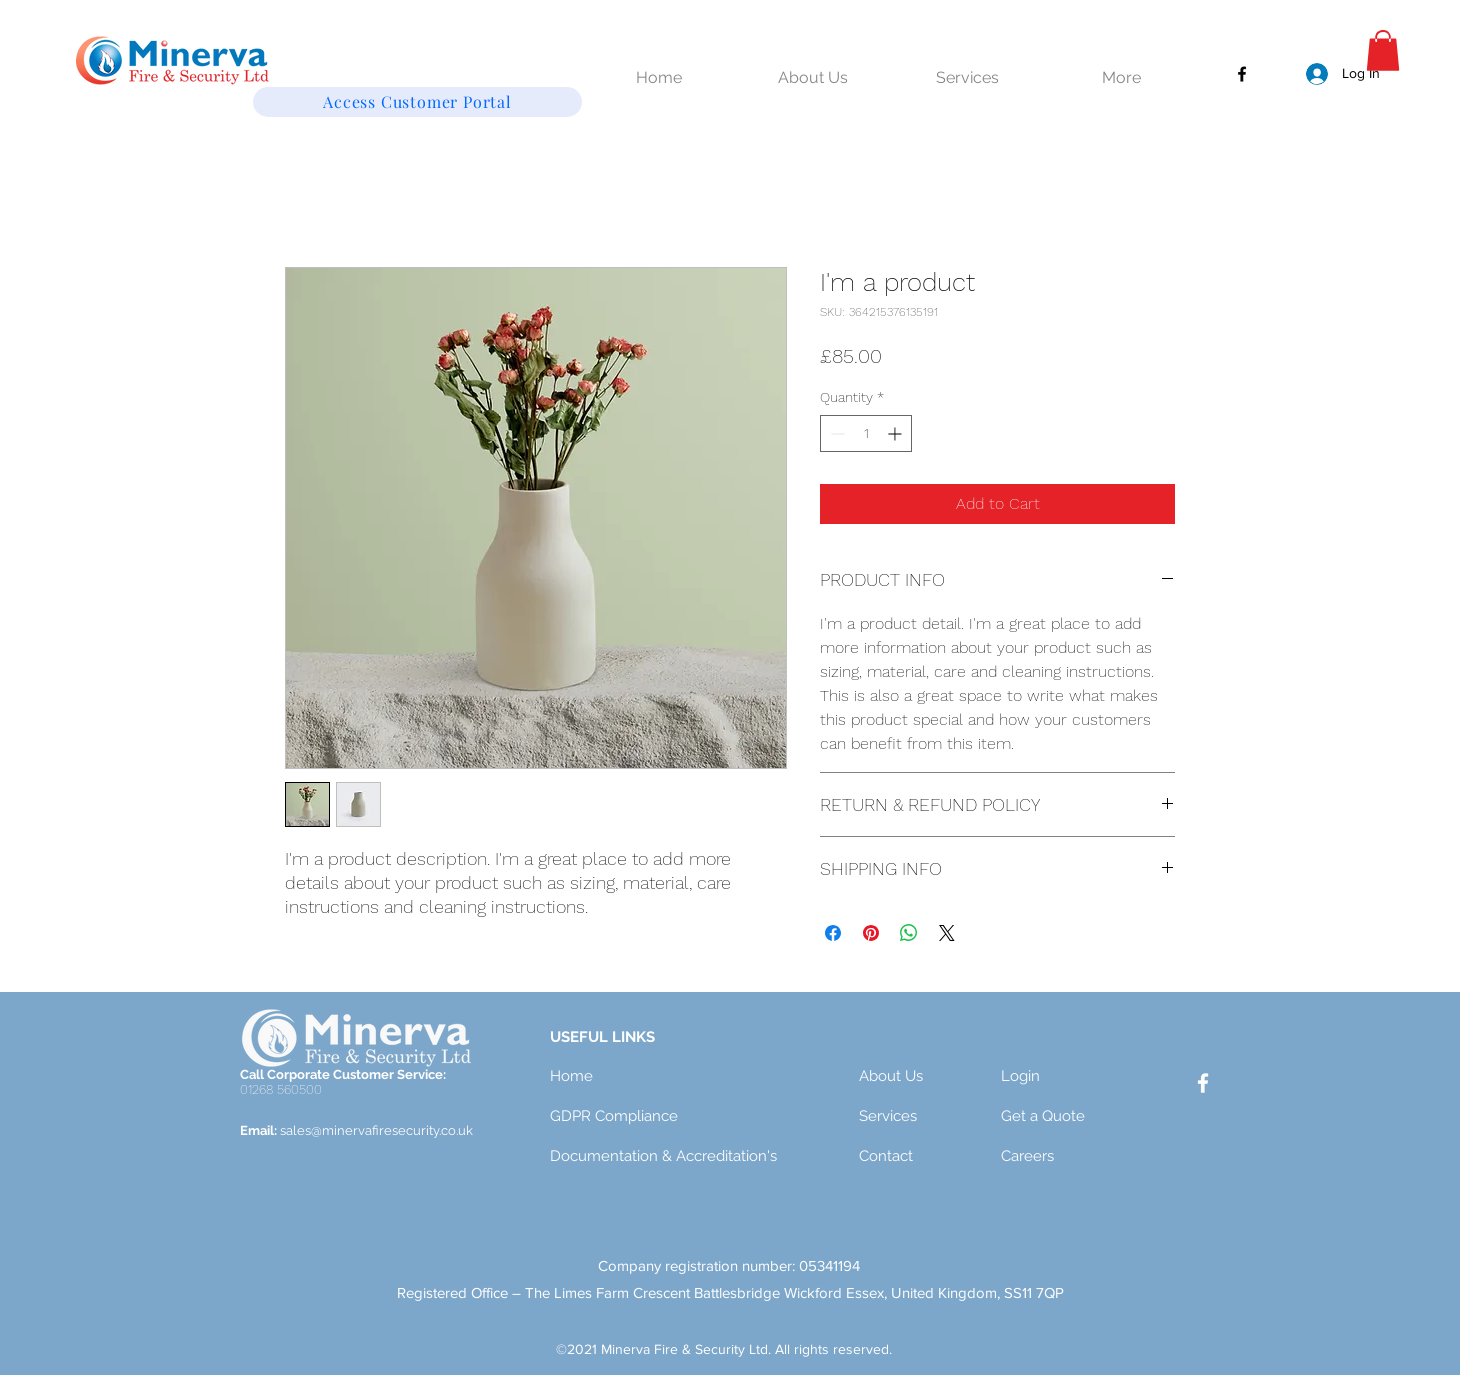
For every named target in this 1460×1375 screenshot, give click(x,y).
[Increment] (896, 433)
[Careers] (1072, 1157)
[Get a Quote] (1072, 1117)
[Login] (1072, 1077)
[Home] (621, 1077)
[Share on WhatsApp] (909, 933)
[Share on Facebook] (833, 933)
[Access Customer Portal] (417, 102)
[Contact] (930, 1157)
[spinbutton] (866, 433)
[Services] (930, 1117)
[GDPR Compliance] (621, 1117)
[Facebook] (1242, 74)
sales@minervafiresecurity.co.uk (376, 1130)
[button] (1383, 50)
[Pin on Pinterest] (871, 933)
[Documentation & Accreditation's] (668, 1157)
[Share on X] (947, 933)
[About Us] (930, 1077)
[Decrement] (835, 433)
